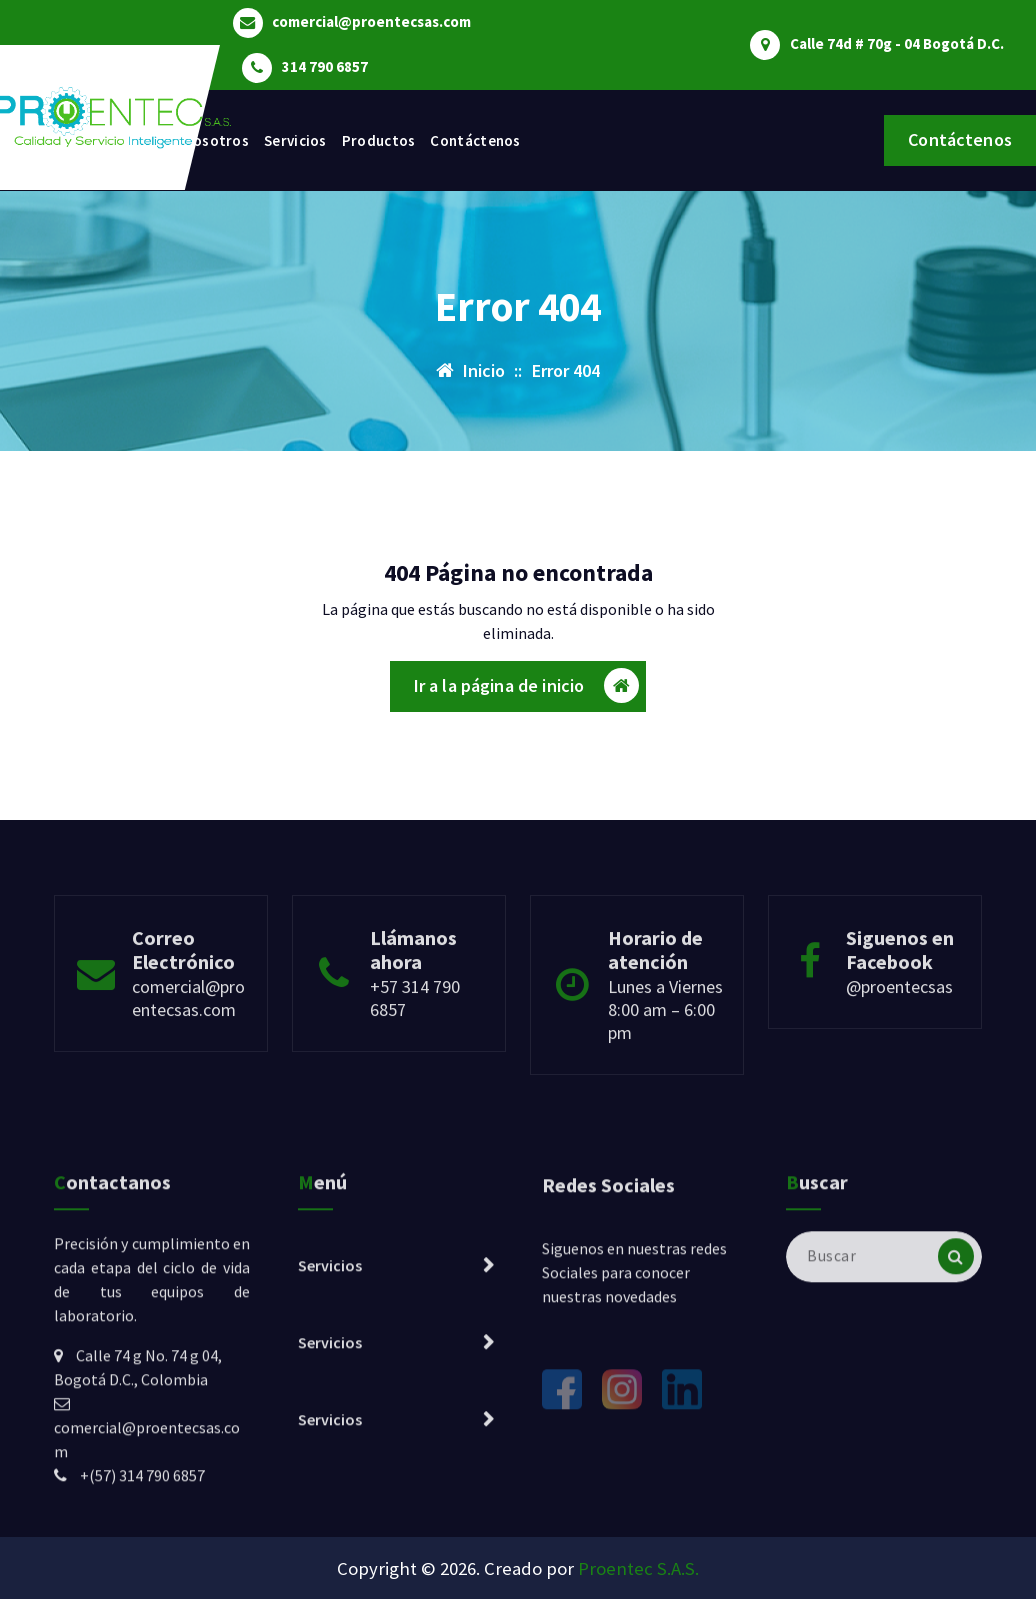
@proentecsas (899, 1042)
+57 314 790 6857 (415, 1054)
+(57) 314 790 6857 (142, 1580)
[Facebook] (562, 1495)
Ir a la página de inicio (527, 686)
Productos (379, 140)
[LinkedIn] (682, 1495)
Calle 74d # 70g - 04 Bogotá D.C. (897, 44)
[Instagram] (622, 1495)
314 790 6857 (325, 67)
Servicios (295, 140)
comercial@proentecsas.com (371, 22)
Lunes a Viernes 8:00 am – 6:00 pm (665, 1065)
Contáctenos (475, 140)
